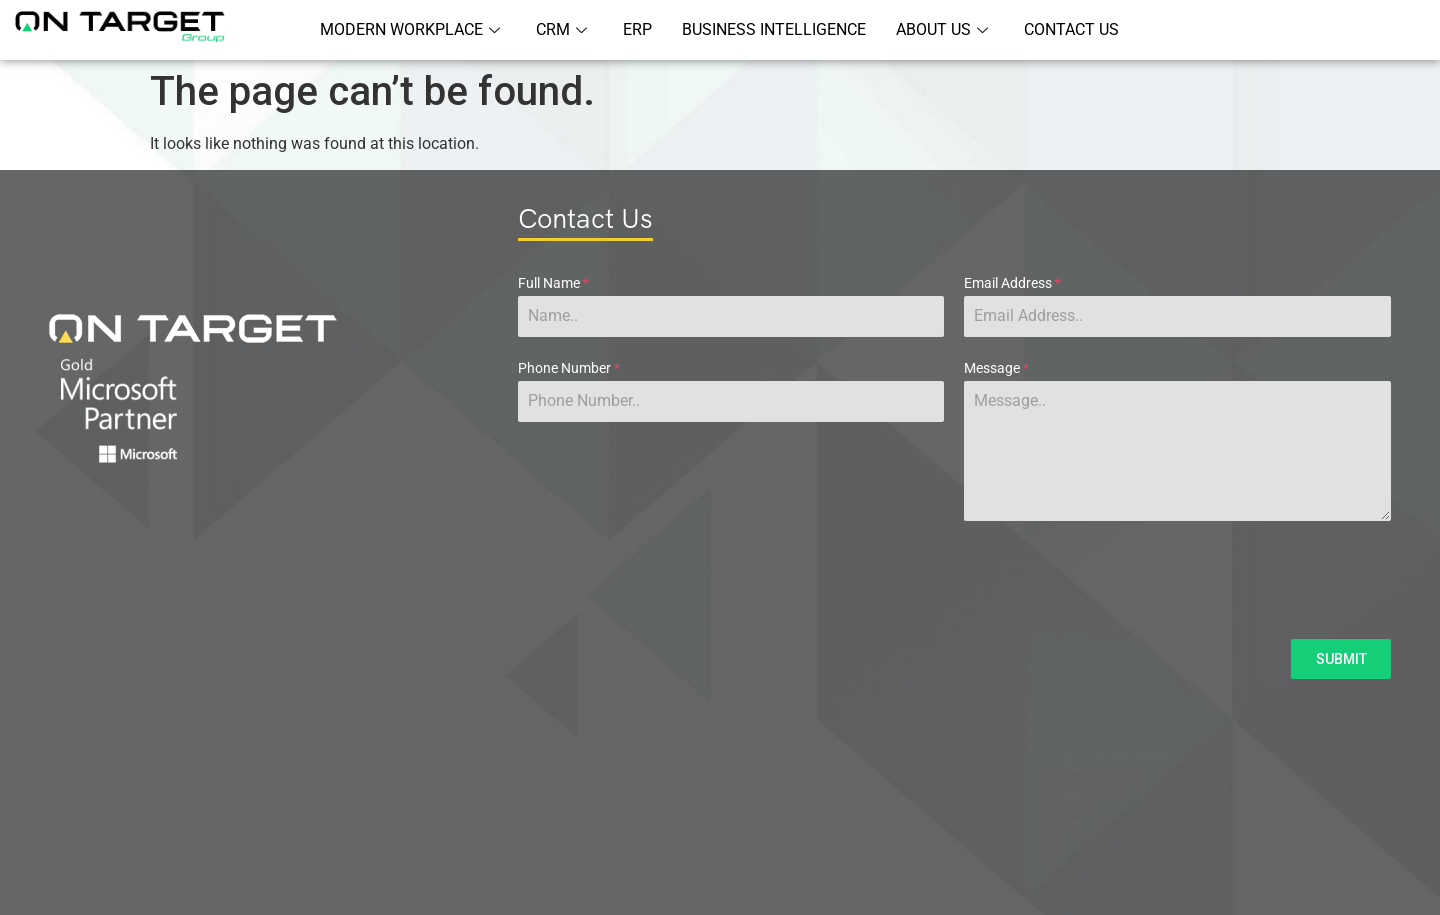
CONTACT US (1071, 29)
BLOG (744, 727)
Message (996, 368)
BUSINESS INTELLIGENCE (774, 29)
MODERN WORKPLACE (410, 29)
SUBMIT (1341, 659)
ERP (637, 29)
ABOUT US (942, 29)
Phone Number (569, 368)
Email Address (1012, 283)
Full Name (553, 283)
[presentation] (955, 580)
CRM (561, 29)
